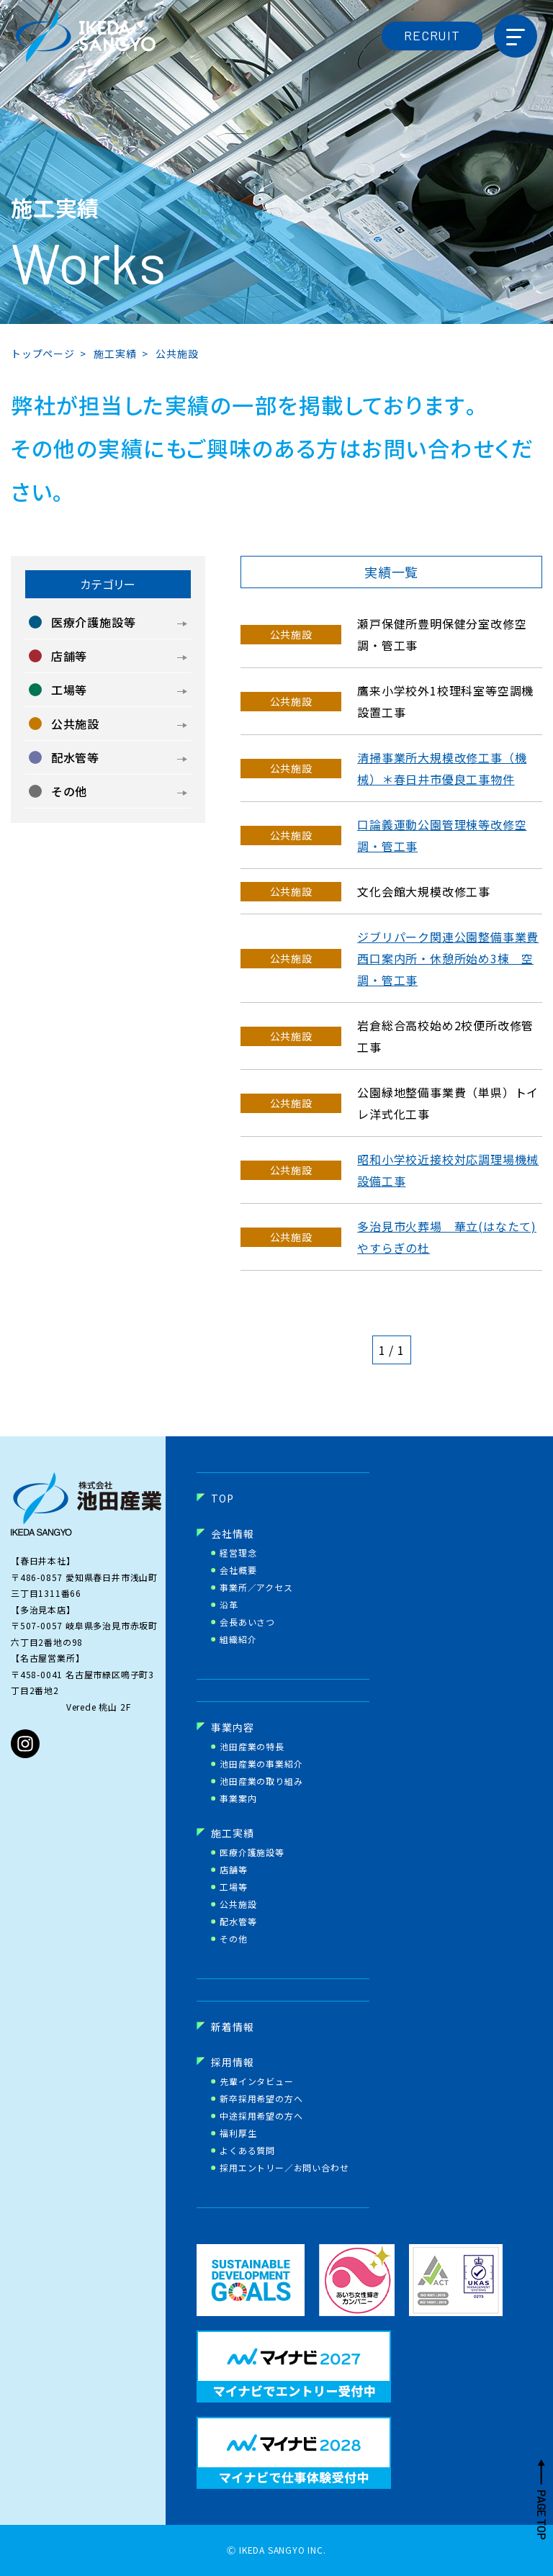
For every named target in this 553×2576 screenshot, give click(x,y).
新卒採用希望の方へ (261, 2098)
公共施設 (238, 1904)
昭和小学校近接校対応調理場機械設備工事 (448, 1169)
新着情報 (232, 2027)
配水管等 (238, 1921)
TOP (222, 1498)
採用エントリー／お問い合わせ (284, 2167)
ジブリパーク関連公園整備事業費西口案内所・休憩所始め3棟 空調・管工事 (448, 958)
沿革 (229, 1604)
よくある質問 (247, 2150)
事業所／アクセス (256, 1587)
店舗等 (233, 1869)
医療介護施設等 (252, 1852)
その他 (233, 1939)
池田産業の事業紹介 (261, 1764)
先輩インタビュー (256, 2081)
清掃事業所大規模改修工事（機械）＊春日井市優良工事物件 (441, 768)
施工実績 (232, 1833)
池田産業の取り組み (261, 1781)
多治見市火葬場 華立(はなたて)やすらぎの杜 (446, 1236)
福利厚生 (238, 2133)
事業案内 (238, 1798)
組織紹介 (238, 1639)
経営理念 (238, 1553)
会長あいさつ (247, 1622)
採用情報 (232, 2062)
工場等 (233, 1887)
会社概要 (238, 1570)
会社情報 (232, 1533)
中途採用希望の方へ (261, 2116)
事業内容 (232, 1727)
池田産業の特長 (252, 1746)
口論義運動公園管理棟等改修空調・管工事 (441, 835)
